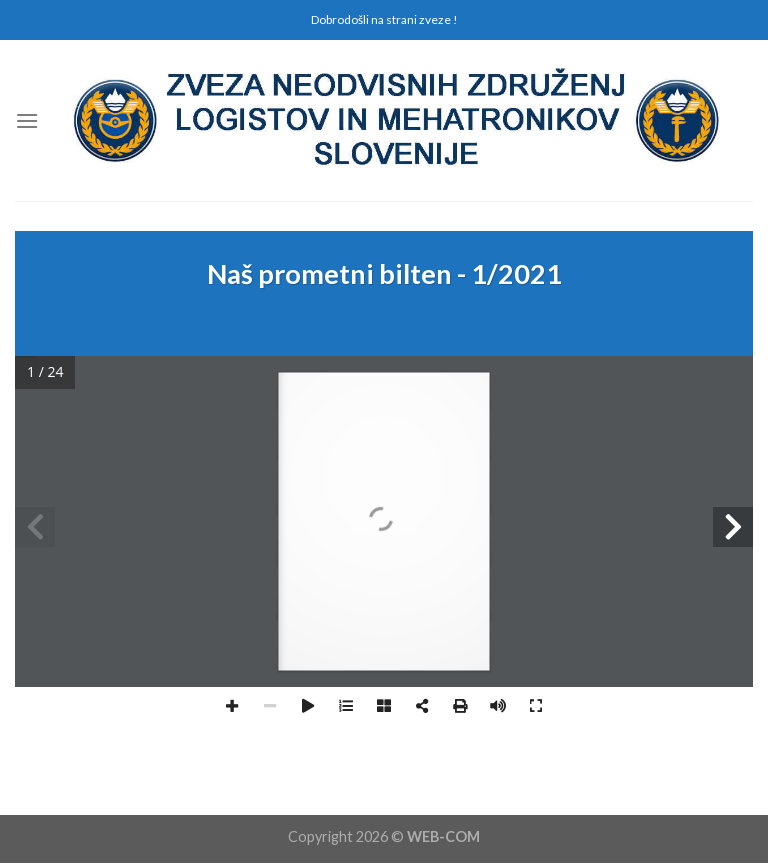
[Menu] (27, 120)
